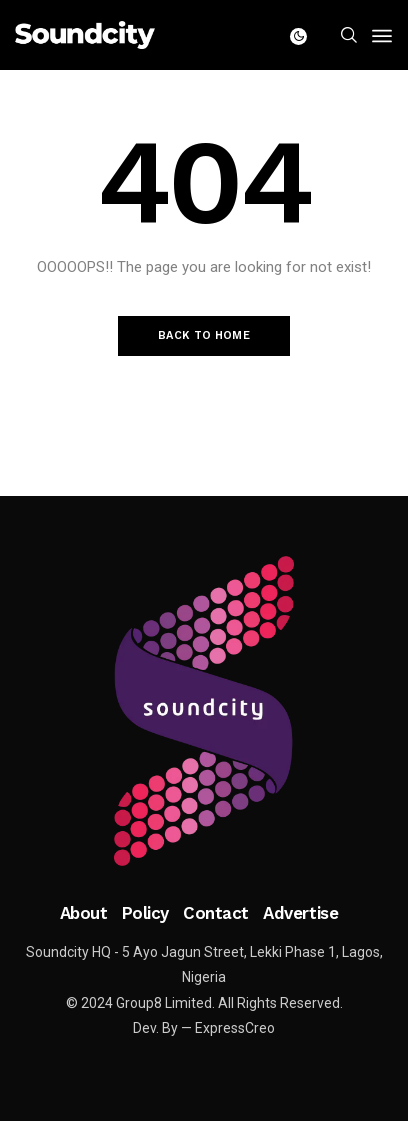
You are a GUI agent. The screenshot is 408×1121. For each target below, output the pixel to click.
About (84, 913)
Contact (216, 913)
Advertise (300, 913)
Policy (145, 913)
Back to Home (204, 335)
